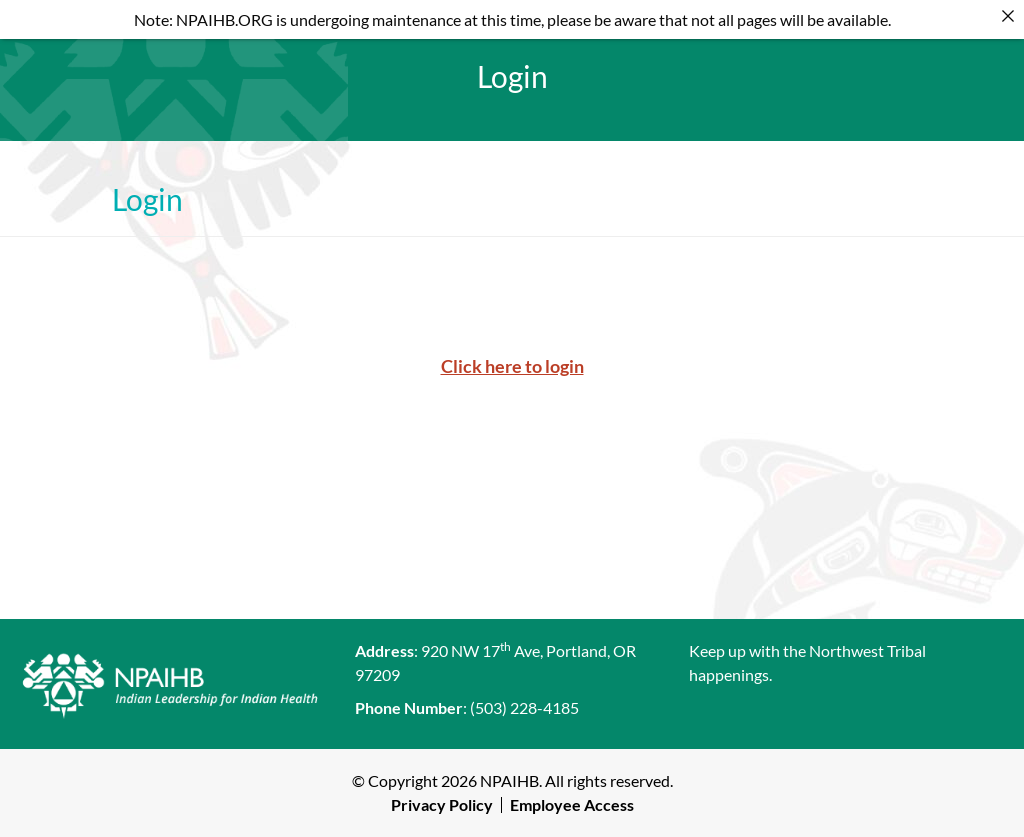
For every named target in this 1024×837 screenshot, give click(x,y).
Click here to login (512, 366)
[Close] (1008, 16)
